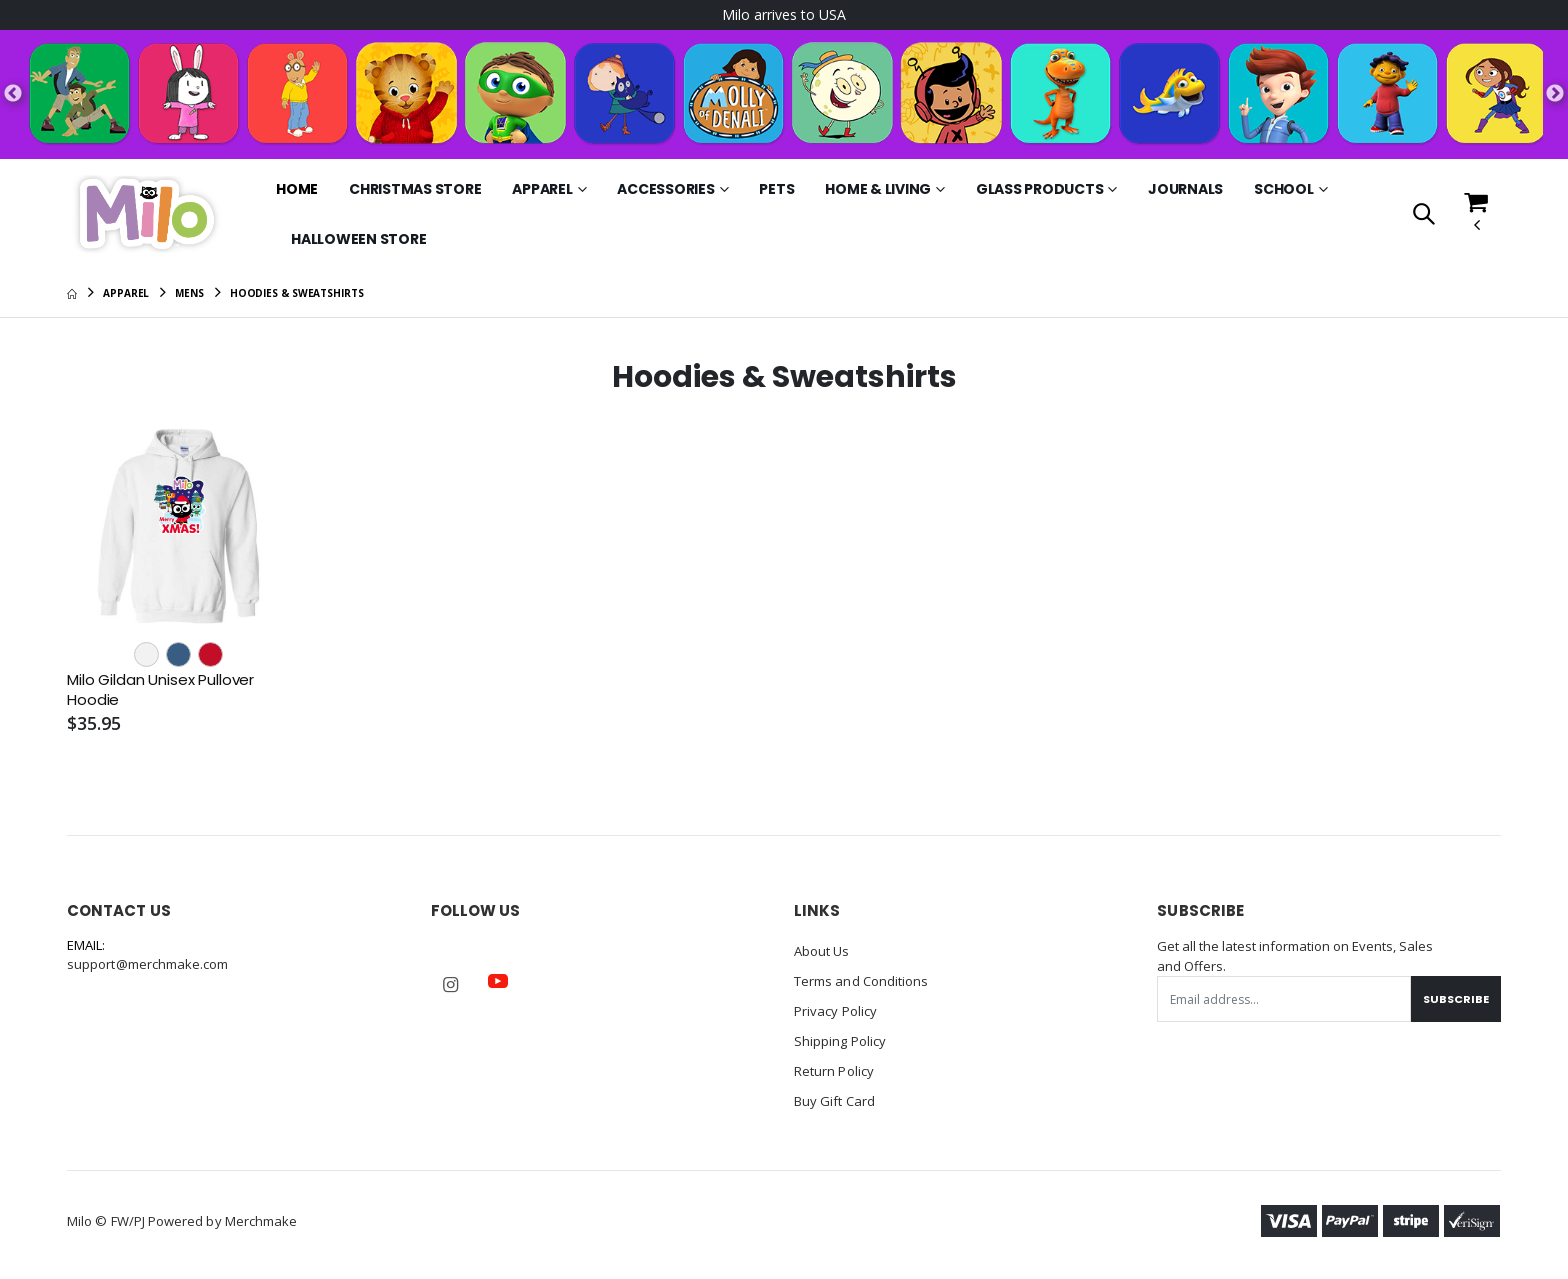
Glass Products (1040, 189)
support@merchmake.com (147, 964)
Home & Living (878, 189)
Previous (13, 94)
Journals (1185, 189)
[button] (1423, 215)
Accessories (665, 189)
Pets (776, 189)
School (1284, 189)
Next (1555, 94)
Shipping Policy (840, 1041)
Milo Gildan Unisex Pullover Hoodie (160, 690)
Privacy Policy (835, 1011)
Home (297, 189)
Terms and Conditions (861, 981)
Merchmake (261, 1221)
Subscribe (1456, 999)
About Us (822, 951)
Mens (189, 293)
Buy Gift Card (834, 1101)
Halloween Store (358, 239)
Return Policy (834, 1071)
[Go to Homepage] (146, 214)
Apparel (542, 189)
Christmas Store (415, 189)
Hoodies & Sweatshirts (297, 293)
